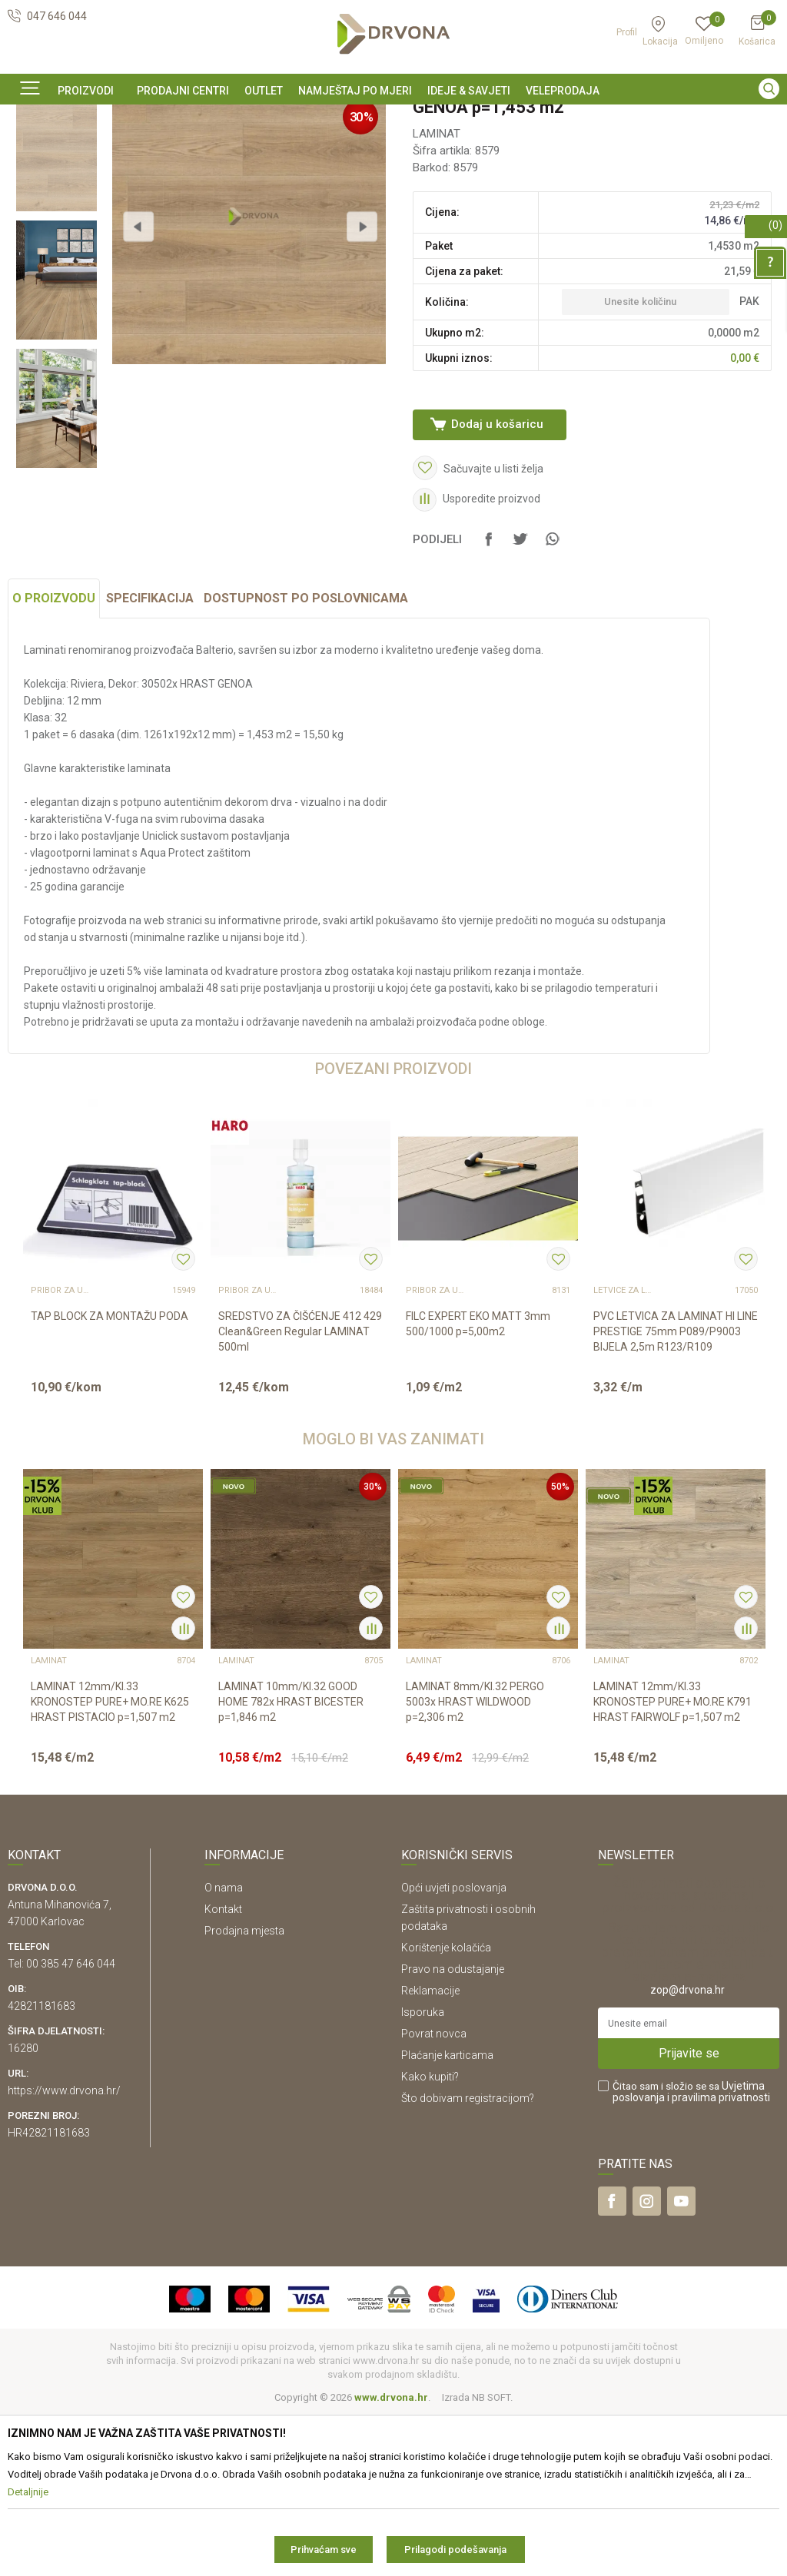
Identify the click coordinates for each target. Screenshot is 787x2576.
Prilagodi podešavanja (455, 2549)
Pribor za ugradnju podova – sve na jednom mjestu (61, 1452)
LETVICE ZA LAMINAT (624, 1452)
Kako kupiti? (430, 2239)
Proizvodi (28, 152)
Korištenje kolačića (446, 2110)
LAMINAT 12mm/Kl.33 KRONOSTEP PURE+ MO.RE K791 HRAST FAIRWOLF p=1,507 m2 (672, 1863)
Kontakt (223, 2071)
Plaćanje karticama (447, 2217)
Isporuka (422, 2174)
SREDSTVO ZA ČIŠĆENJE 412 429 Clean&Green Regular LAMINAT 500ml (300, 1493)
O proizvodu (53, 760)
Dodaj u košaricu (495, 551)
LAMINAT (164, 152)
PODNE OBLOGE (96, 152)
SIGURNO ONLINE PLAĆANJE (392, 118)
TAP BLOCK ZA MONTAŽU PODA (109, 1478)
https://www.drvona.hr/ (64, 2252)
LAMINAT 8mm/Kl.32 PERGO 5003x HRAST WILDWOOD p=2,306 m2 (475, 1863)
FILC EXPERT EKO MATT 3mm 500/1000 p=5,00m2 (478, 1486)
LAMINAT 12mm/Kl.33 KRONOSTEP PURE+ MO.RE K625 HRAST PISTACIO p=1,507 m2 (110, 1863)
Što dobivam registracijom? (467, 2260)
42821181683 (41, 2168)
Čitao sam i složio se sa (691, 2254)
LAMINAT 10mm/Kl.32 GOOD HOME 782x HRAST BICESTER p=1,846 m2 (291, 1863)
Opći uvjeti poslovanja (453, 2050)
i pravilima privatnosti (718, 2259)
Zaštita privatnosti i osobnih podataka (468, 2079)
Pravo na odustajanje (452, 2131)
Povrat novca (434, 2196)
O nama (223, 2050)
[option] (393, 117)
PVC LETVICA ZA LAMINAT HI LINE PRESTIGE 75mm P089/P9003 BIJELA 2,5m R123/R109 (675, 1493)
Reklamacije (430, 2153)
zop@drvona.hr (687, 2152)
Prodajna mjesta (244, 2093)
